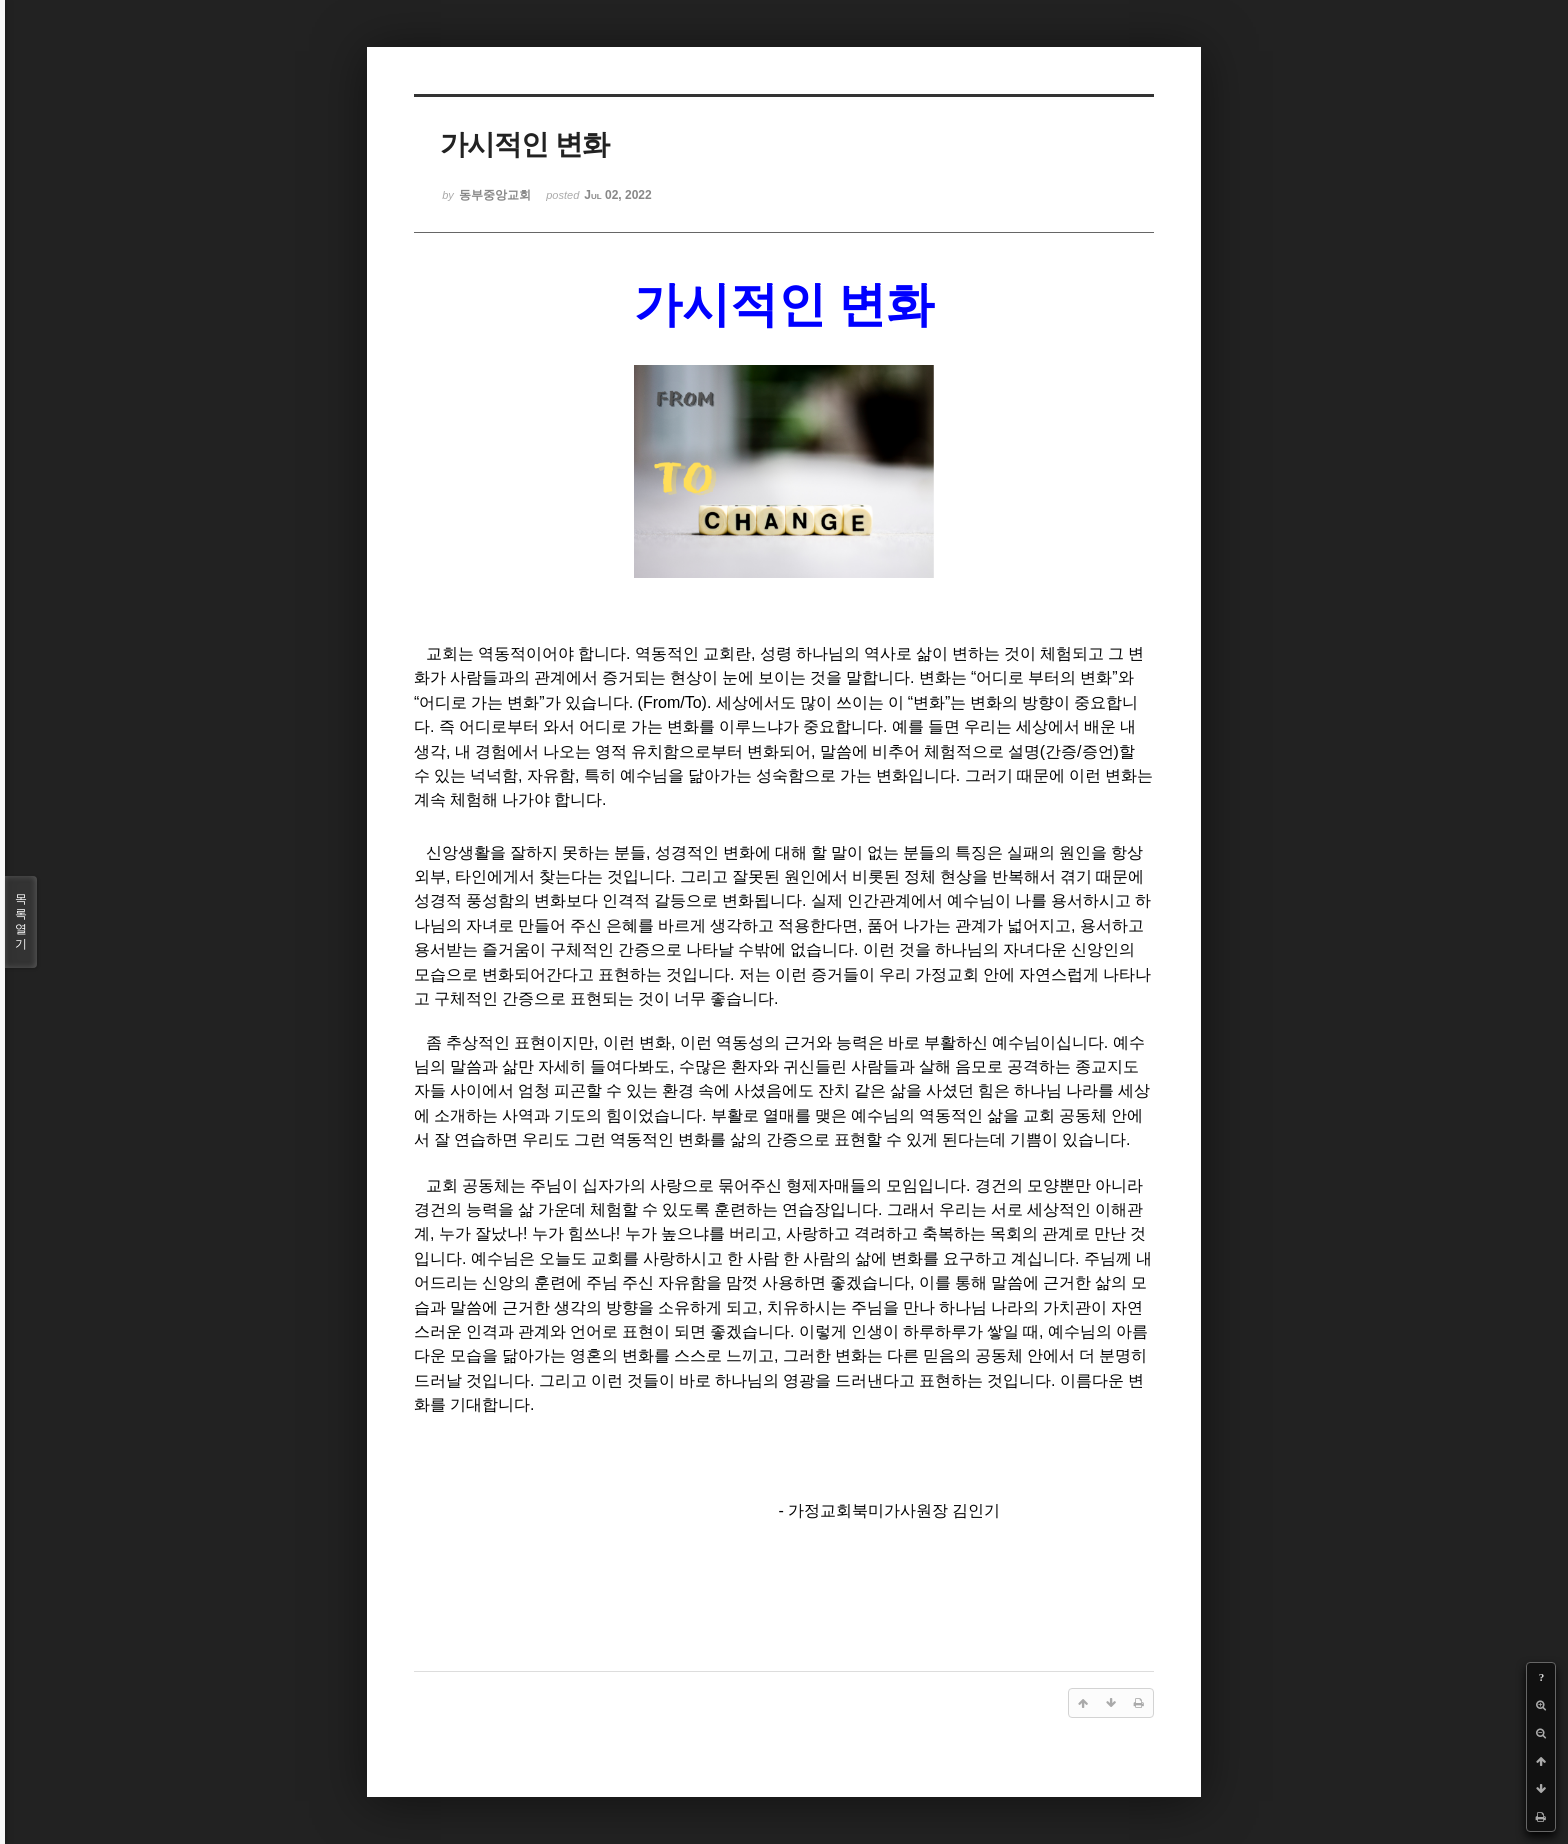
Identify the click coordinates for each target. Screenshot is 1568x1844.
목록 (21, 922)
